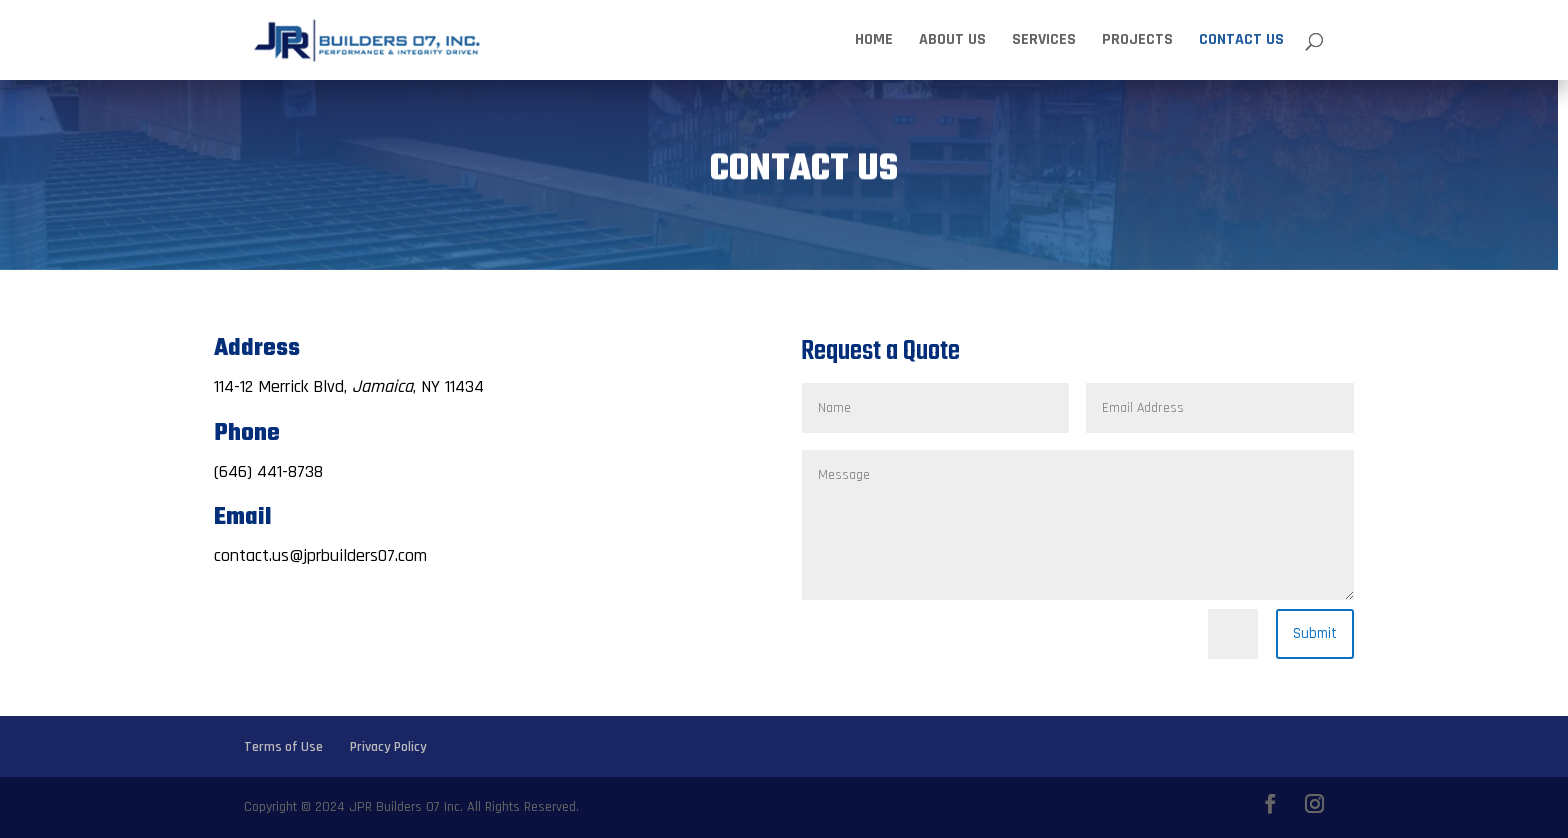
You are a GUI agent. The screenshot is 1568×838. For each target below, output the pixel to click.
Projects (1137, 41)
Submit (1315, 633)
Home (874, 41)
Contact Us (1241, 41)
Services (1044, 41)
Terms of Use (283, 747)
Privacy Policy (388, 747)
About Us (952, 41)
